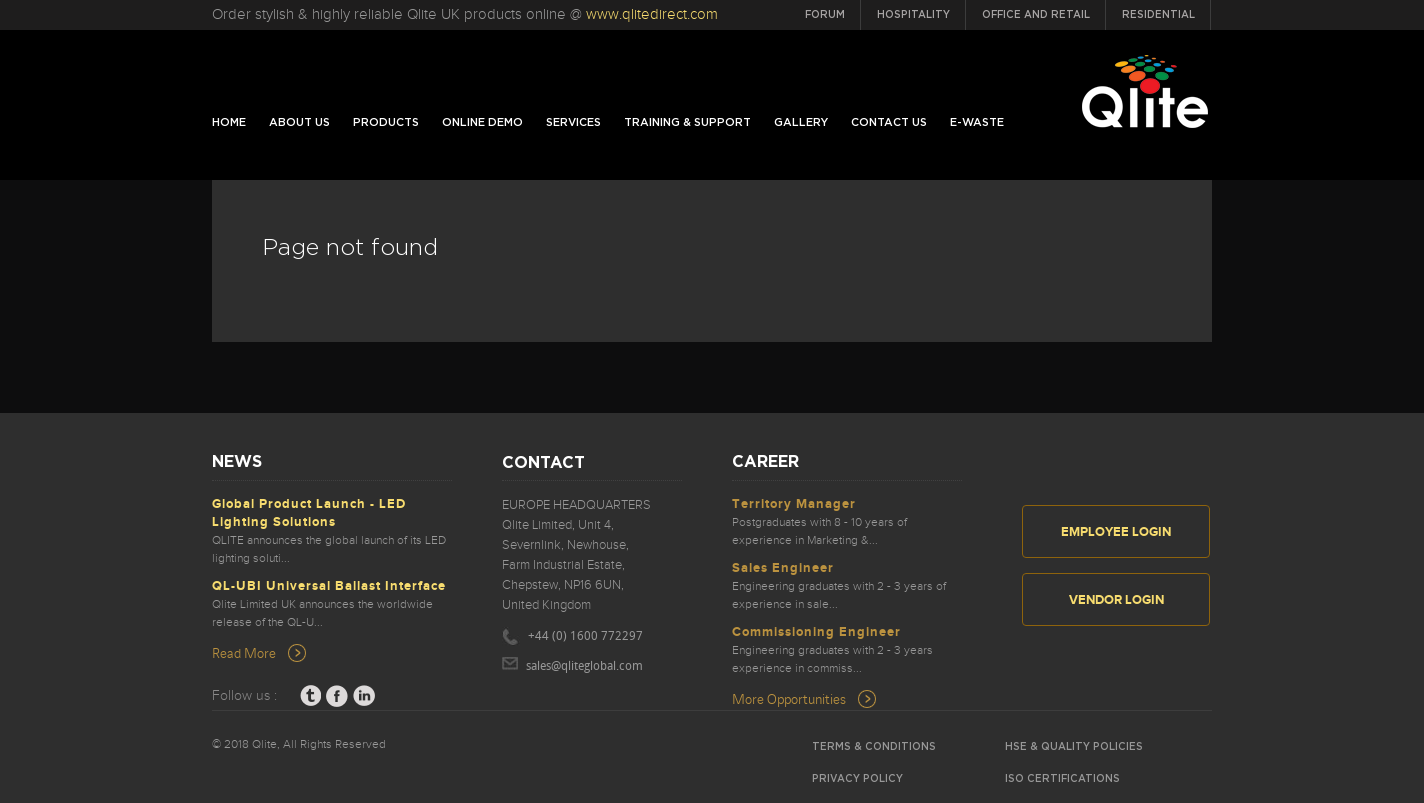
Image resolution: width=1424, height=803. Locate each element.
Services (573, 122)
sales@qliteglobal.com (584, 667)
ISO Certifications (1062, 779)
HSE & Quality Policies (1074, 747)
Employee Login (1116, 532)
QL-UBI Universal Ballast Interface (329, 586)
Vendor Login (1116, 600)
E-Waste (977, 122)
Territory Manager (794, 504)
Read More (244, 652)
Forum (825, 15)
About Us (299, 122)
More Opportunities (789, 698)
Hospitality (913, 15)
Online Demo (482, 122)
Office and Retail (1036, 15)
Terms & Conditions (874, 747)
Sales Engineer (783, 568)
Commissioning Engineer (816, 632)
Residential (1158, 15)
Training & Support (687, 122)
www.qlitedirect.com (652, 14)
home (229, 122)
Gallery (801, 122)
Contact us (889, 122)
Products (386, 122)
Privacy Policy (857, 779)
